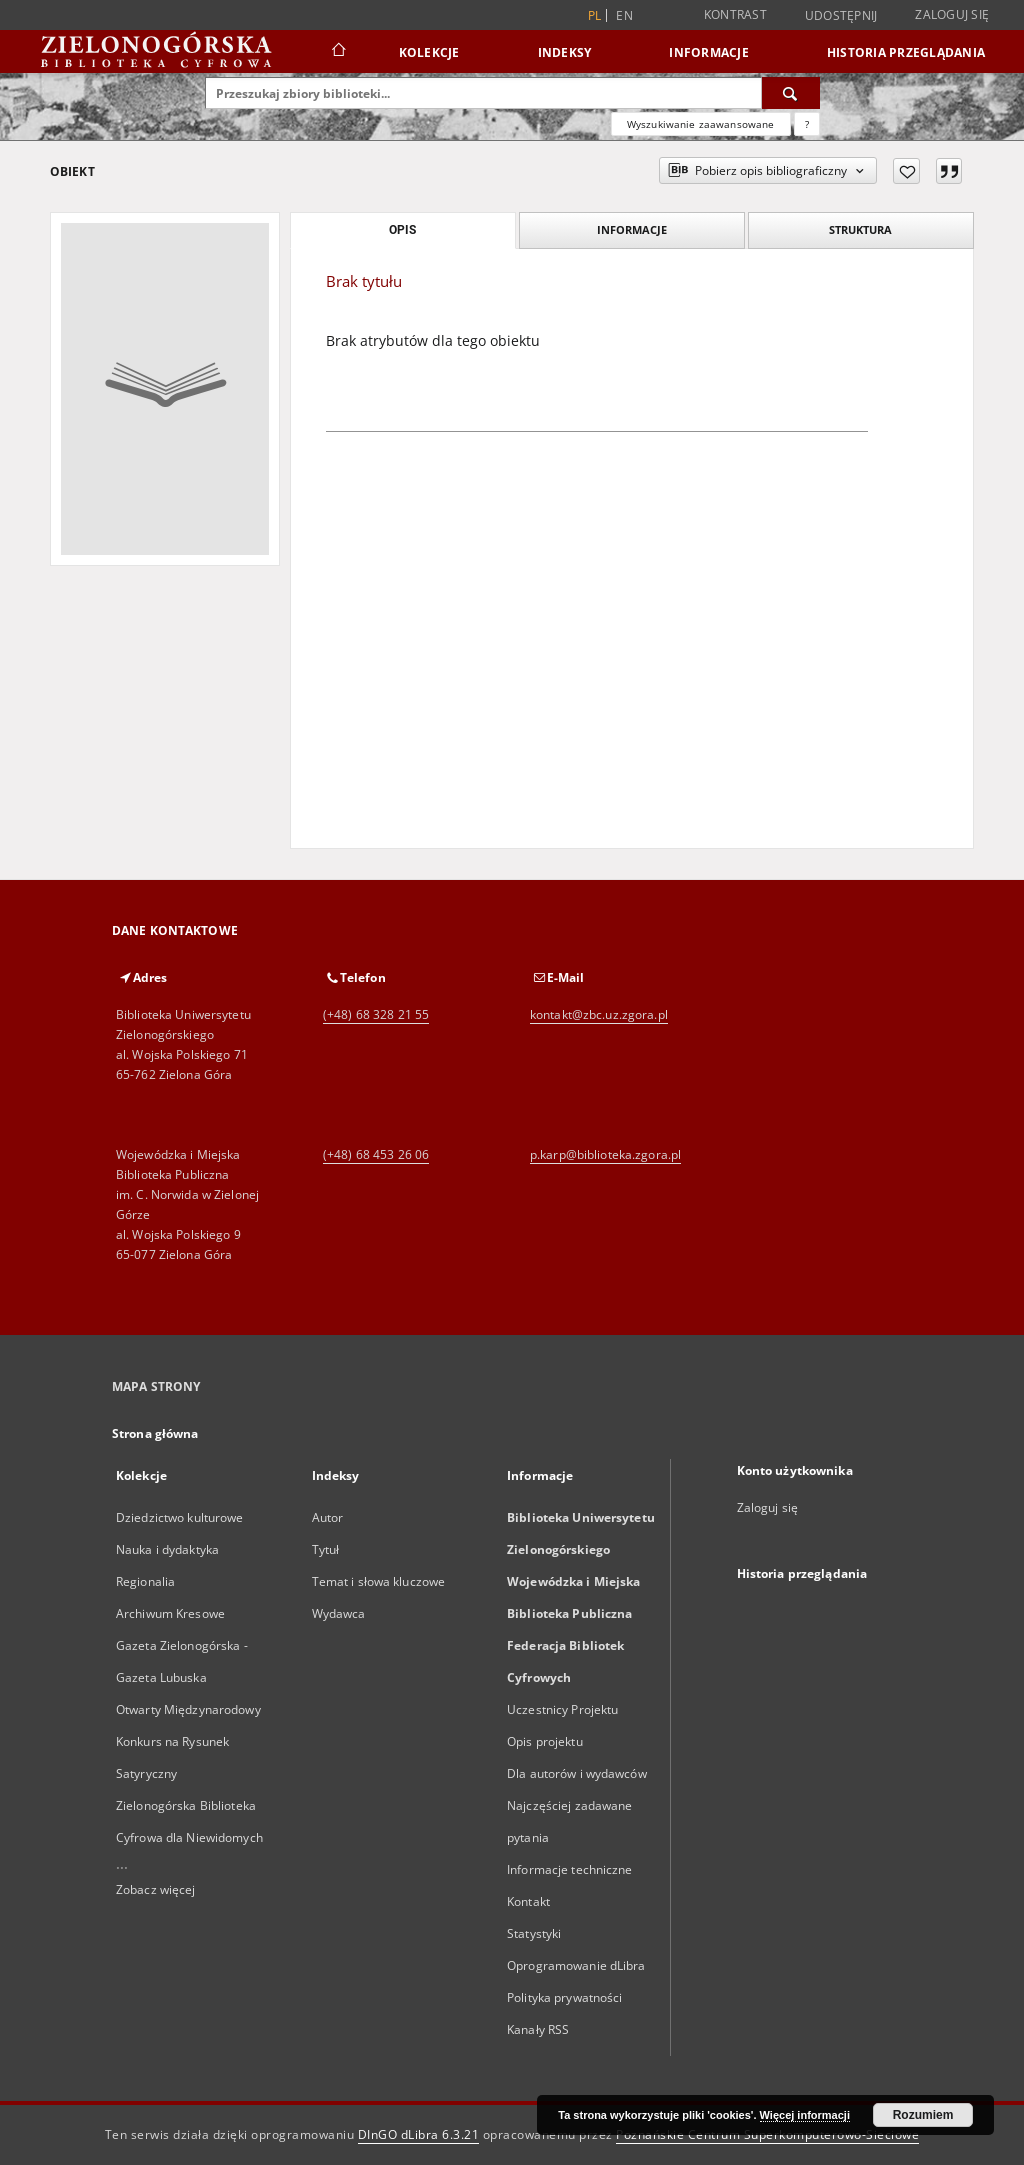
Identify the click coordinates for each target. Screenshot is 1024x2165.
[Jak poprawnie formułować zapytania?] (807, 124)
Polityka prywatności (564, 1997)
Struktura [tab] (860, 229)
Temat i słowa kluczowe (379, 1581)
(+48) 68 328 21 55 (376, 1014)
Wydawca (339, 1613)
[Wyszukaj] (791, 93)
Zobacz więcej (156, 1889)
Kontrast (735, 14)
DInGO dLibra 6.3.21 (419, 2134)
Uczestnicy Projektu (562, 1709)
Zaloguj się (952, 14)
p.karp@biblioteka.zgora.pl (605, 1154)
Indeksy (565, 52)
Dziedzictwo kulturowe (180, 1517)
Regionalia (145, 1581)
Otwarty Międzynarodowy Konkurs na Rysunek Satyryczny (188, 1741)
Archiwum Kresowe (170, 1613)
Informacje (709, 52)
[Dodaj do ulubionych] (906, 171)
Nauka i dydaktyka (167, 1549)
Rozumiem (923, 2115)
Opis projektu (545, 1741)
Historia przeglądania (906, 52)
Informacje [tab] (632, 229)
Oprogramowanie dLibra (576, 1965)
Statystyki (534, 1933)
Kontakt (528, 1901)
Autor (328, 1517)
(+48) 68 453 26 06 (376, 1154)
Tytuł (326, 1549)
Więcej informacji (805, 2115)
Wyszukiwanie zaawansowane (701, 124)
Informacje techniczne (570, 1869)
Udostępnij (841, 16)
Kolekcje (429, 52)
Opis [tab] (402, 230)
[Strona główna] (337, 52)
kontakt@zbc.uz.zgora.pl (599, 1014)
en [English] (624, 15)
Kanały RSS (538, 2029)
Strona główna (155, 1433)
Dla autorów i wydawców (577, 1773)
